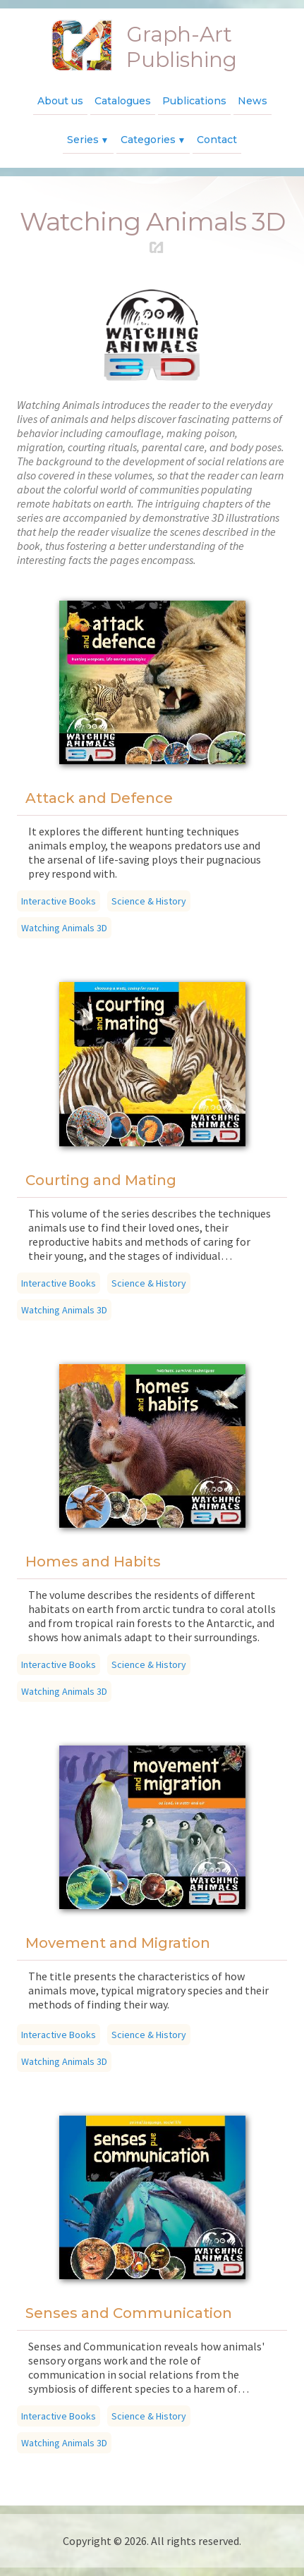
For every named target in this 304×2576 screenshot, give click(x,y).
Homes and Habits (93, 1561)
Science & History (148, 901)
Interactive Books (58, 901)
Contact (217, 139)
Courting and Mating (100, 1180)
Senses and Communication (128, 2313)
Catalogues (123, 100)
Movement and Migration (117, 1942)
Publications (194, 100)
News (252, 100)
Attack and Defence (99, 798)
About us (60, 100)
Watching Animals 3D (64, 927)
